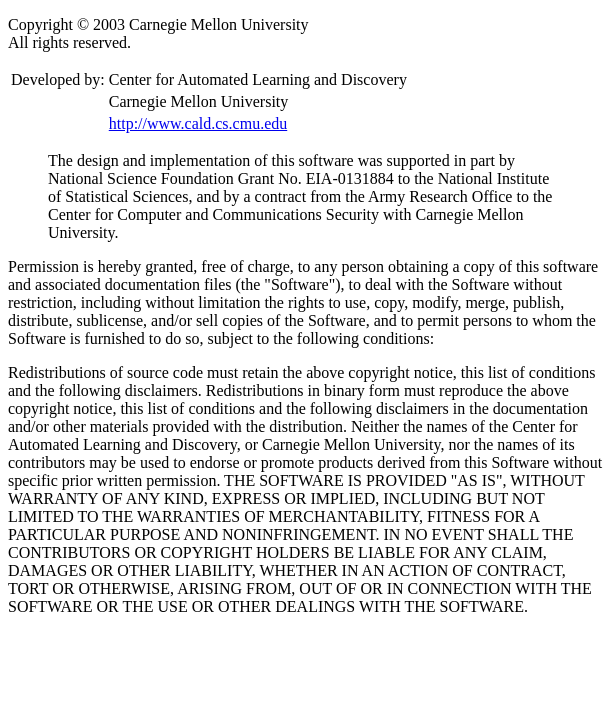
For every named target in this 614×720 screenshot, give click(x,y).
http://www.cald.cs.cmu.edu (198, 123)
